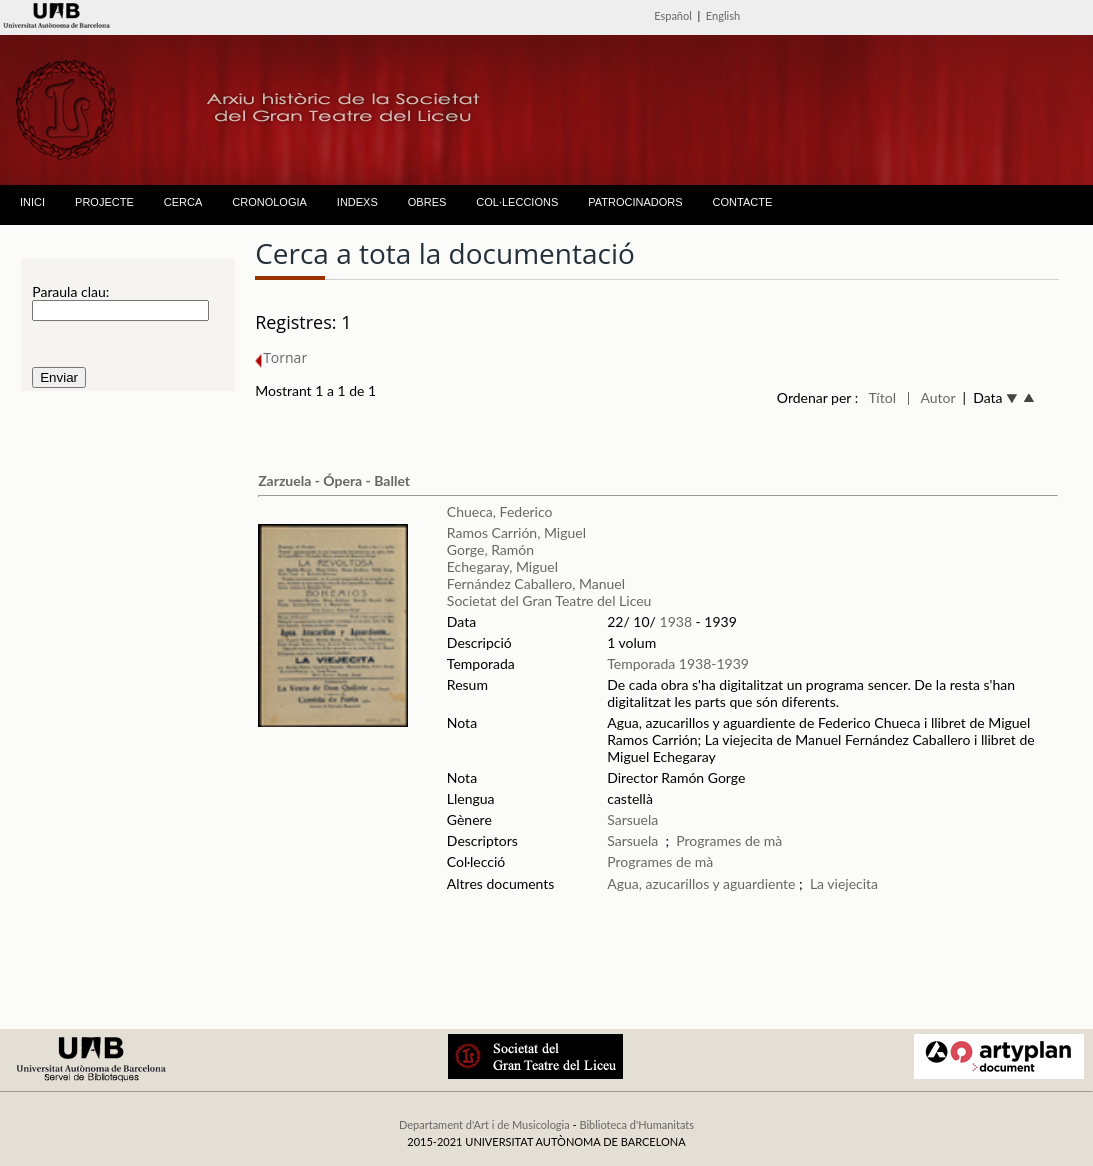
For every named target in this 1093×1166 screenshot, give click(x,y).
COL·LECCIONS (517, 202)
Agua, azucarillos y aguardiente (701, 883)
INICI (32, 202)
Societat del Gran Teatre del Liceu (549, 600)
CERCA (183, 202)
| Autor (931, 397)
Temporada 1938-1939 (678, 663)
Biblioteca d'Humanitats (636, 1124)
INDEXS (357, 202)
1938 (676, 621)
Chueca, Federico (500, 511)
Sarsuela (632, 819)
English (723, 15)
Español (673, 15)
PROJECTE (104, 202)
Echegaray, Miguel (502, 566)
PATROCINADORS (635, 202)
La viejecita (844, 883)
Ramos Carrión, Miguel (516, 532)
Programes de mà (729, 840)
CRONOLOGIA (269, 202)
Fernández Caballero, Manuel (536, 583)
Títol (882, 397)
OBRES (427, 202)
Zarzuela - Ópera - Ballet (334, 480)
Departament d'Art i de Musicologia (484, 1124)
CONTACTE (743, 202)
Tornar (281, 357)
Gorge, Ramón (490, 549)
